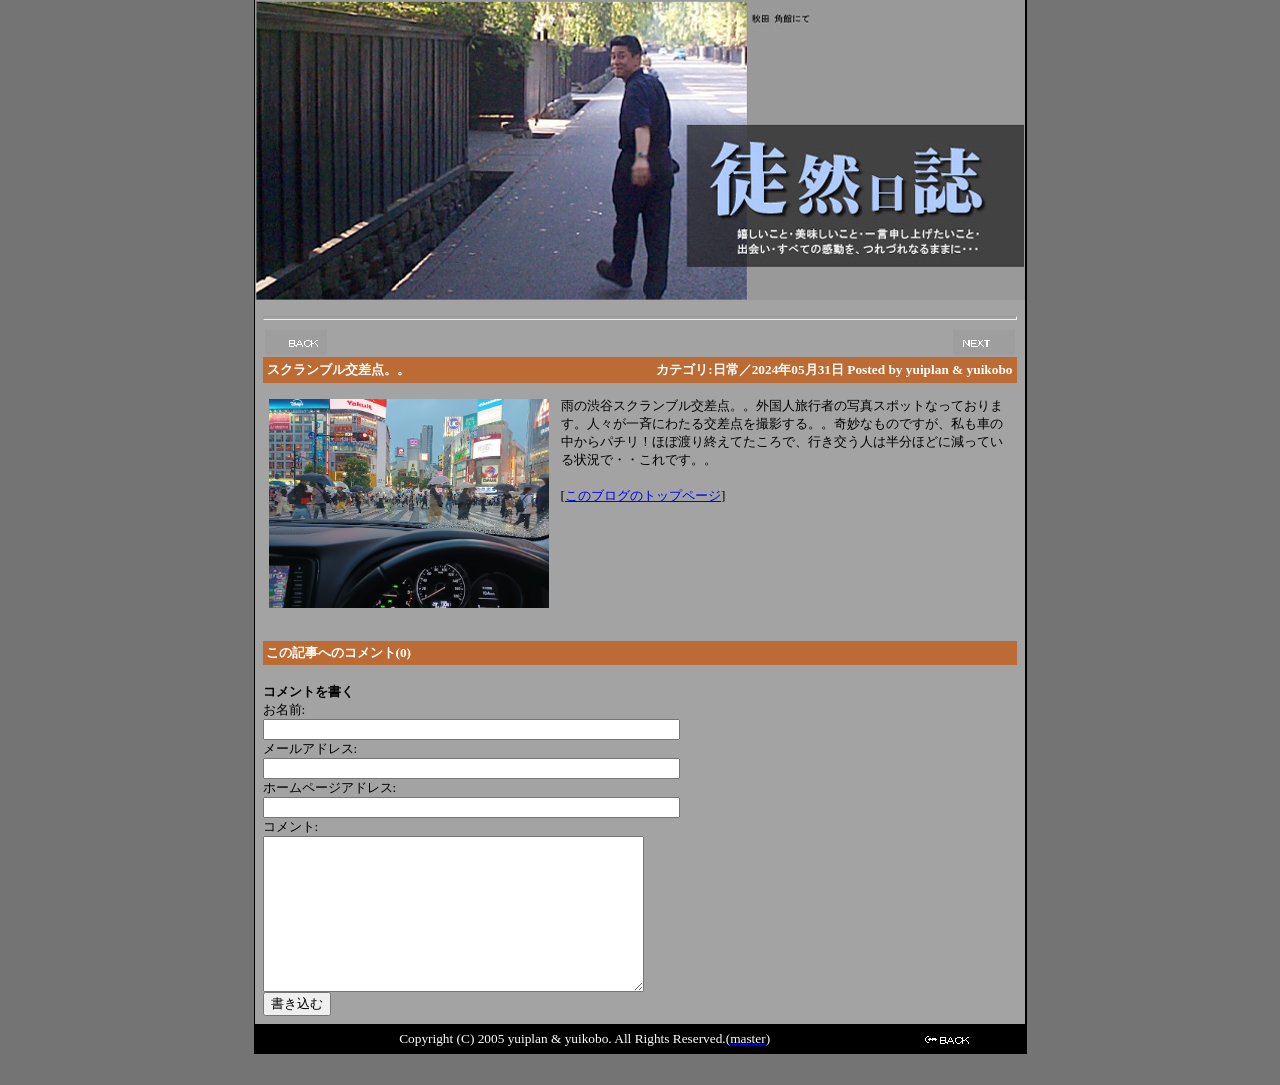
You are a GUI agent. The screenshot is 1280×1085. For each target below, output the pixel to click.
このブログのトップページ (643, 495)
